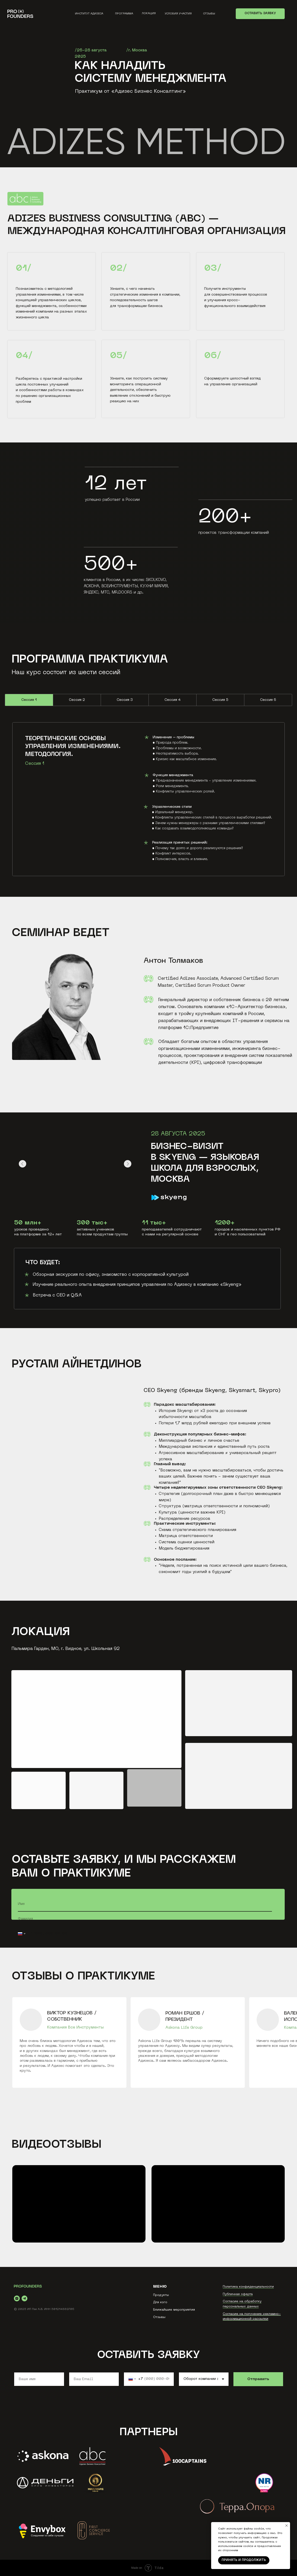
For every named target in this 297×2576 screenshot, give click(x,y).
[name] (145, 1904)
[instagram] (17, 2298)
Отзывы (159, 2317)
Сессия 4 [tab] (173, 700)
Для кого (160, 2302)
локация (149, 13)
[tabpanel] (148, 805)
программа (124, 13)
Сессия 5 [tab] (220, 700)
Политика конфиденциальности (248, 2286)
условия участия (178, 13)
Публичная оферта (238, 2294)
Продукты (161, 2295)
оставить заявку (260, 13)
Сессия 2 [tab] (77, 700)
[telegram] (24, 2298)
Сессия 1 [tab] (29, 700)
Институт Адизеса (89, 13)
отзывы (209, 13)
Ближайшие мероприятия (174, 2309)
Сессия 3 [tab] (125, 700)
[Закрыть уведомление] (286, 2525)
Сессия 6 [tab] (268, 700)
